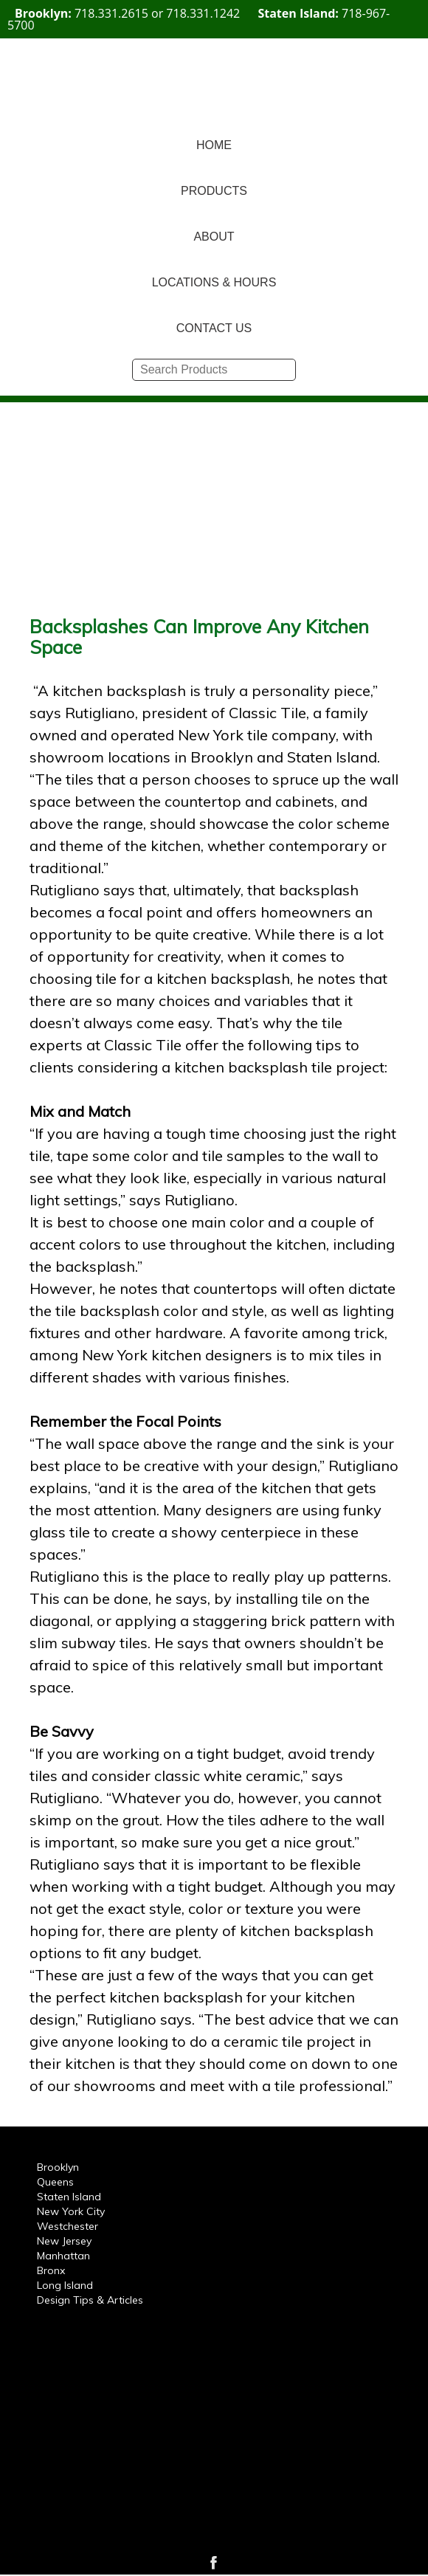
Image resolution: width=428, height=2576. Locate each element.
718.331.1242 (203, 13)
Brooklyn (58, 2167)
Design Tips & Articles (90, 2300)
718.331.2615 (111, 13)
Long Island (65, 2285)
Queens (55, 2181)
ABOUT (213, 236)
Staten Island (69, 2196)
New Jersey (64, 2241)
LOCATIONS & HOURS (214, 282)
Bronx (51, 2270)
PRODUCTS (214, 191)
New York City (71, 2211)
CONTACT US (214, 328)
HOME (214, 145)
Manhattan (63, 2255)
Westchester (67, 2226)
